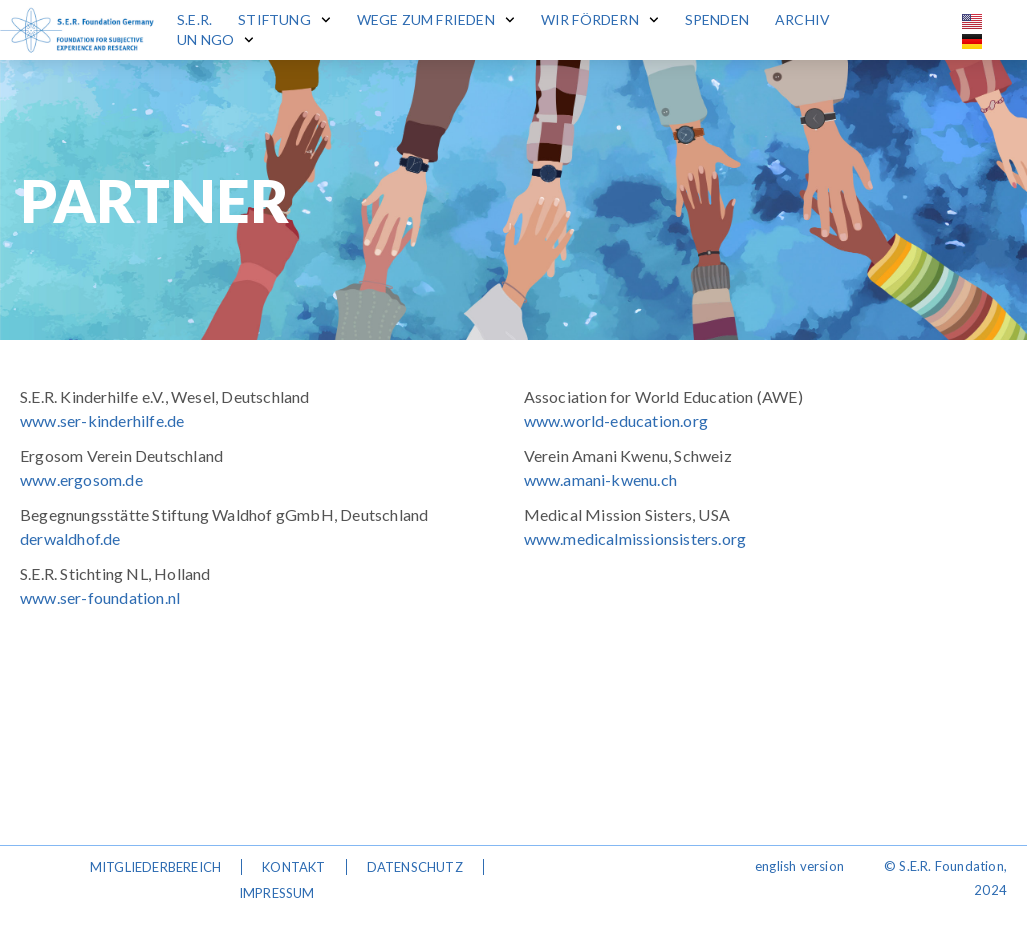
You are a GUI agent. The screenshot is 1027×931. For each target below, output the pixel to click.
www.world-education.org (616, 420)
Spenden (717, 19)
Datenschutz (415, 867)
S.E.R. (194, 19)
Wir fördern (600, 20)
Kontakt (293, 867)
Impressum (277, 893)
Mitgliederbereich (155, 867)
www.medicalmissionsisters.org (635, 538)
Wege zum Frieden (436, 20)
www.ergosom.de (81, 479)
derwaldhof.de (70, 538)
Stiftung (284, 20)
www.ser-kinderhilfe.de (102, 420)
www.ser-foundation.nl (100, 597)
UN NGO (215, 40)
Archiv (802, 19)
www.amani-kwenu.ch (601, 479)
